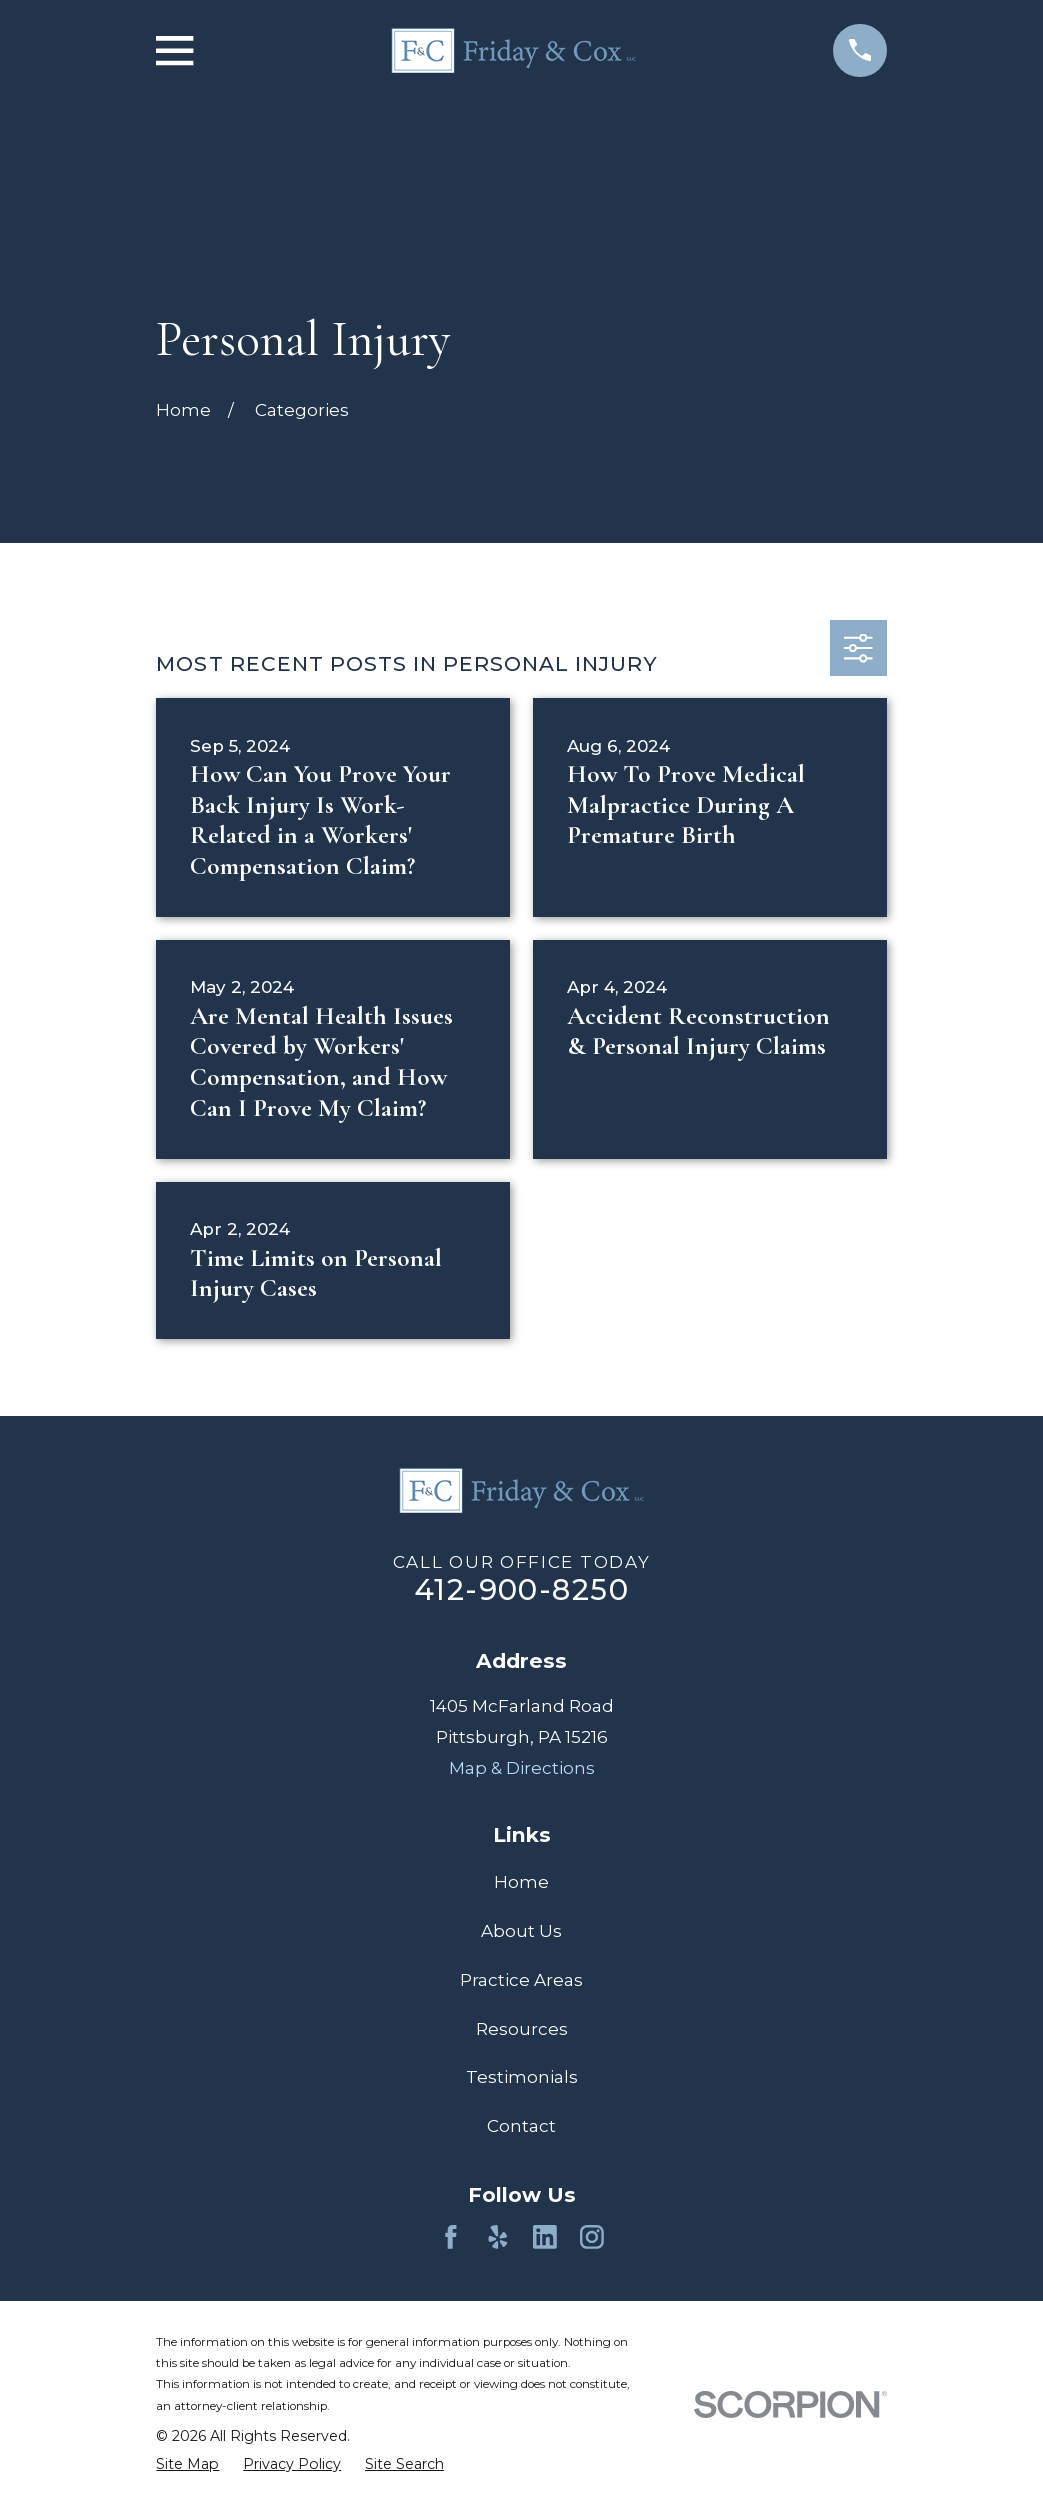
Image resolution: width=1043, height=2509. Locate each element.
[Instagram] (592, 2237)
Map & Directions (522, 1768)
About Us (521, 1931)
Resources (522, 2029)
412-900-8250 (521, 1589)
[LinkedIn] (545, 2237)
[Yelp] (498, 2237)
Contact (521, 2126)
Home (521, 1882)
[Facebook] (451, 2237)
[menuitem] (187, 2464)
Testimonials (522, 2077)
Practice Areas (521, 1980)
